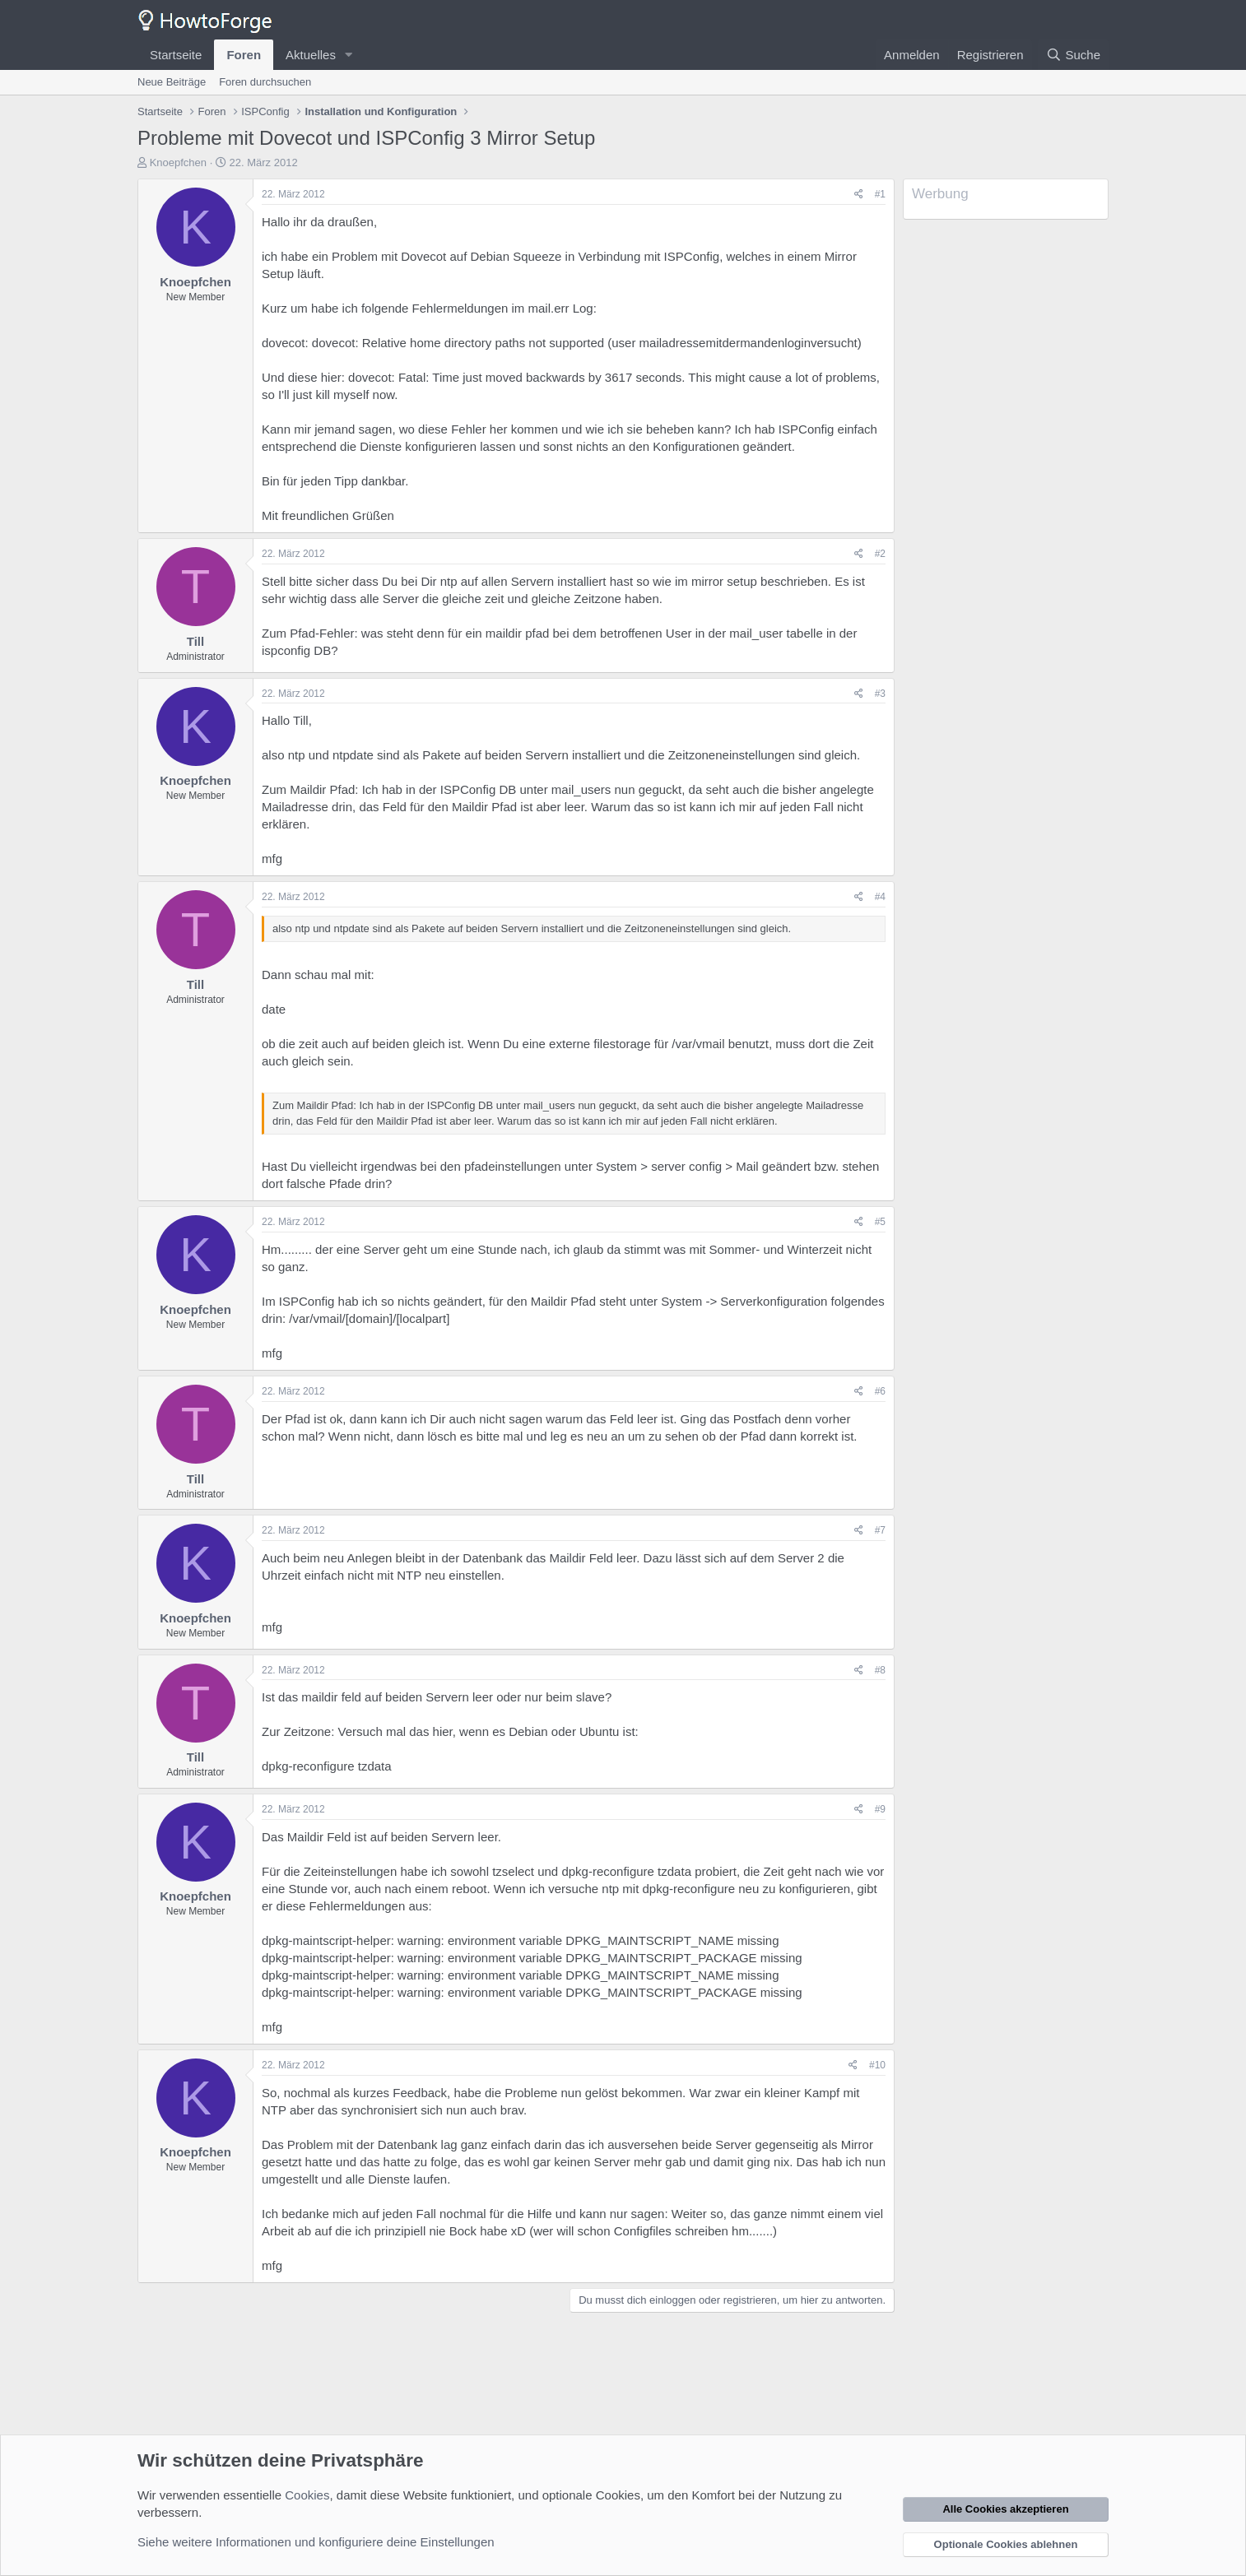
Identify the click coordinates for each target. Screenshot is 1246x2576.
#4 (880, 897)
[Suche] (1073, 54)
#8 (880, 1670)
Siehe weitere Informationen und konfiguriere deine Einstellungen (316, 2542)
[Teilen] (858, 194)
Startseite (176, 55)
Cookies (307, 2495)
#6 (880, 1391)
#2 (880, 553)
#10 (877, 2065)
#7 (880, 1530)
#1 (880, 194)
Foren (243, 55)
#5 (880, 1222)
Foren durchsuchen (265, 82)
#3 (880, 693)
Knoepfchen (178, 162)
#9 (880, 1809)
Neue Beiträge (171, 82)
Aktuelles (311, 55)
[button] (348, 54)
